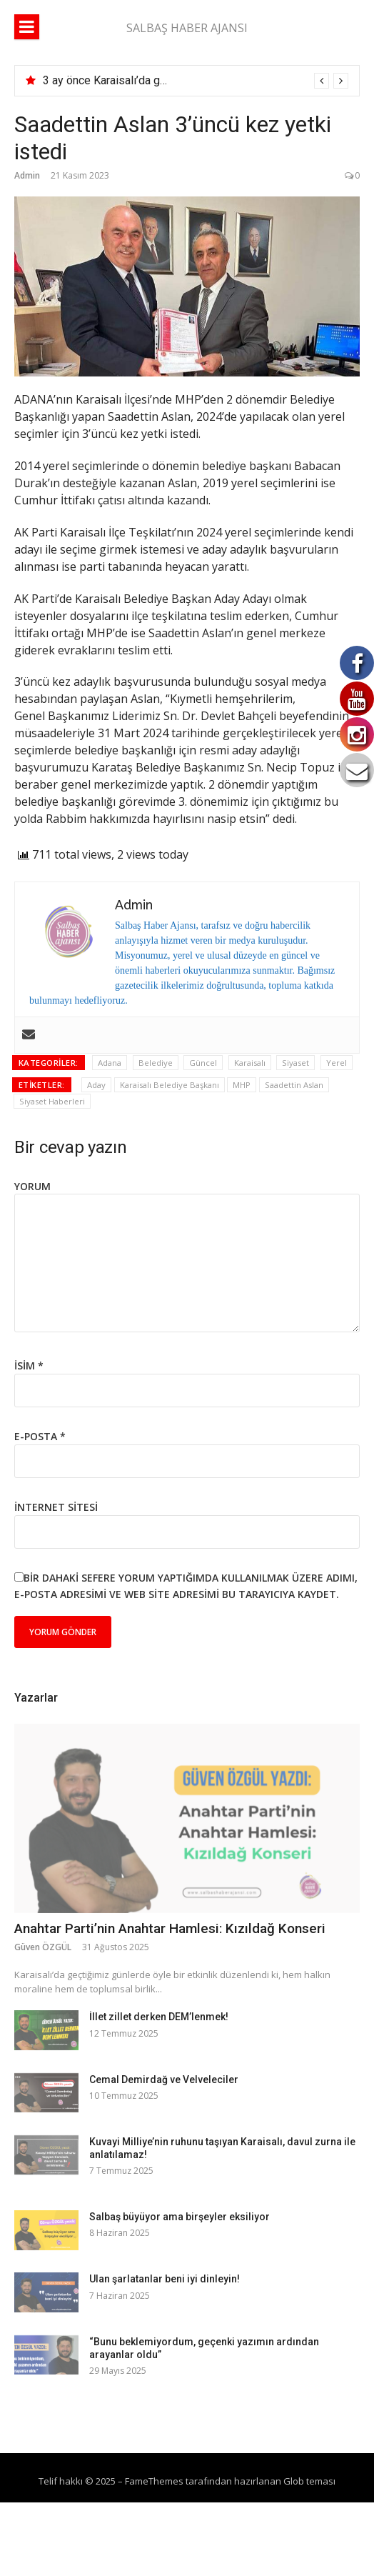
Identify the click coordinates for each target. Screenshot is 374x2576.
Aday (96, 1084)
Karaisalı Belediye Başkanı (169, 1084)
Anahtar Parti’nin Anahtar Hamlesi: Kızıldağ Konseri (169, 1928)
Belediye (155, 1062)
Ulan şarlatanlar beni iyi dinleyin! (164, 2279)
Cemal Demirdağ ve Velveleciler (163, 2079)
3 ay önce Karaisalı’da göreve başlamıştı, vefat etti (167, 80)
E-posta (40, 1436)
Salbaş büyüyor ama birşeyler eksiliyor (179, 2216)
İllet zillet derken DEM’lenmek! (158, 2016)
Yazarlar (36, 1697)
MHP (242, 1084)
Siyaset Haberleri (52, 1101)
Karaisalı (250, 1062)
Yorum (32, 1186)
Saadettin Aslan (294, 1084)
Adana (109, 1062)
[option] (195, 81)
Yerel (336, 1062)
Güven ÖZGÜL (42, 1947)
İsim (29, 1365)
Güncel (203, 1062)
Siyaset (295, 1062)
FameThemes (154, 2481)
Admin (27, 175)
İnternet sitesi (56, 1507)
